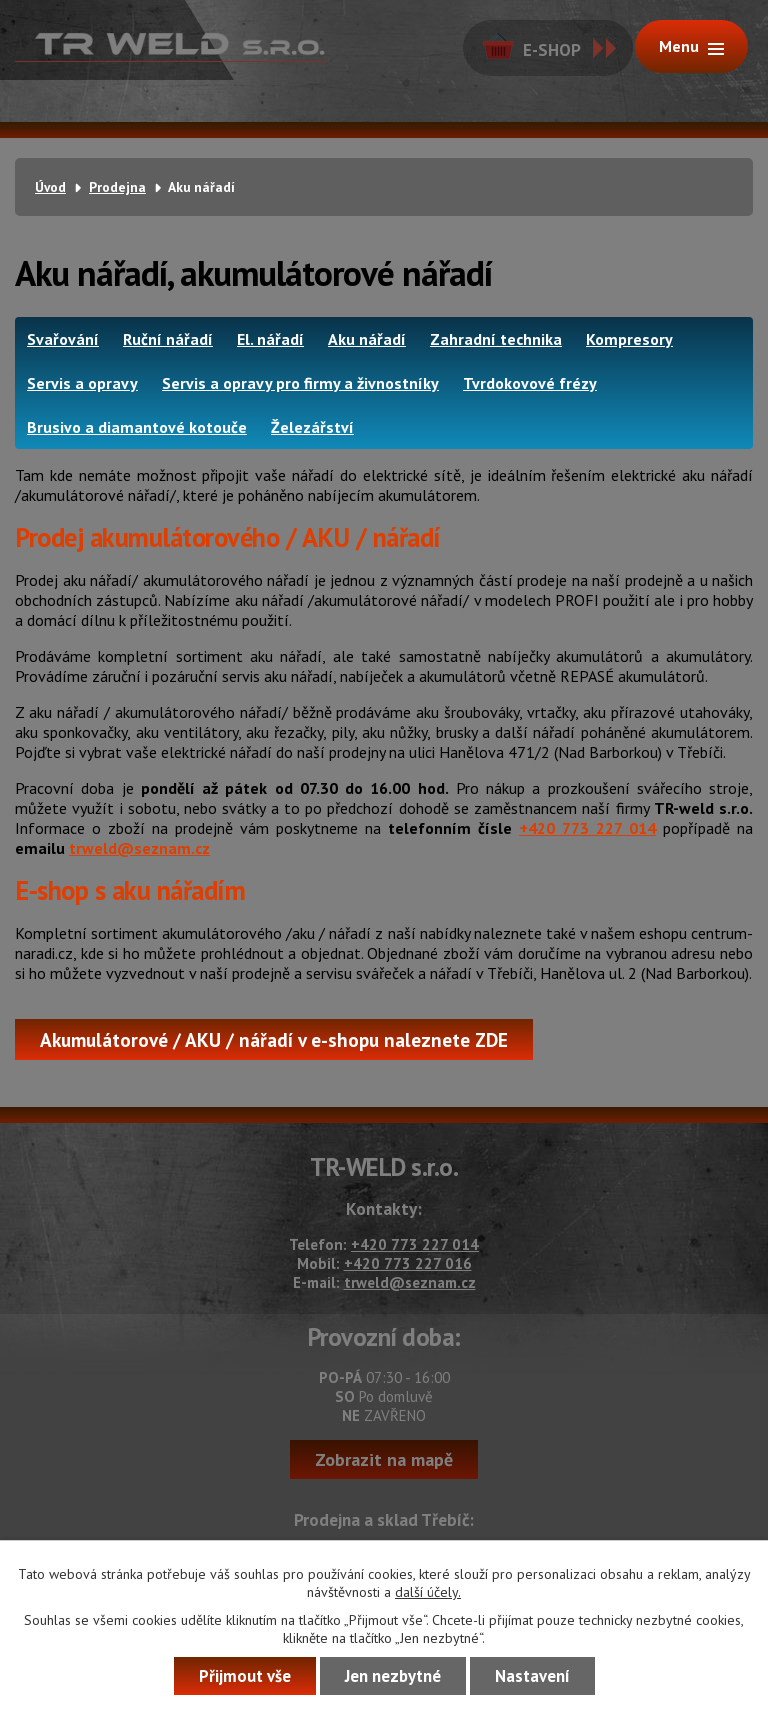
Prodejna (117, 187)
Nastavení (532, 1676)
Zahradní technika (496, 339)
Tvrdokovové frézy (530, 383)
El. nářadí (270, 339)
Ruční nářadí (168, 339)
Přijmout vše (245, 1676)
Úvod (50, 187)
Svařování (63, 339)
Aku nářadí (367, 339)
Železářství (312, 427)
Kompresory (629, 339)
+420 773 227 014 (587, 828)
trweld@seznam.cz (139, 848)
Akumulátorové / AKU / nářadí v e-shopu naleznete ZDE (274, 1039)
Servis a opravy (82, 383)
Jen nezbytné (393, 1676)
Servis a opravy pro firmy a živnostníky (300, 383)
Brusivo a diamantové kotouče (137, 427)
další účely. (428, 1592)
